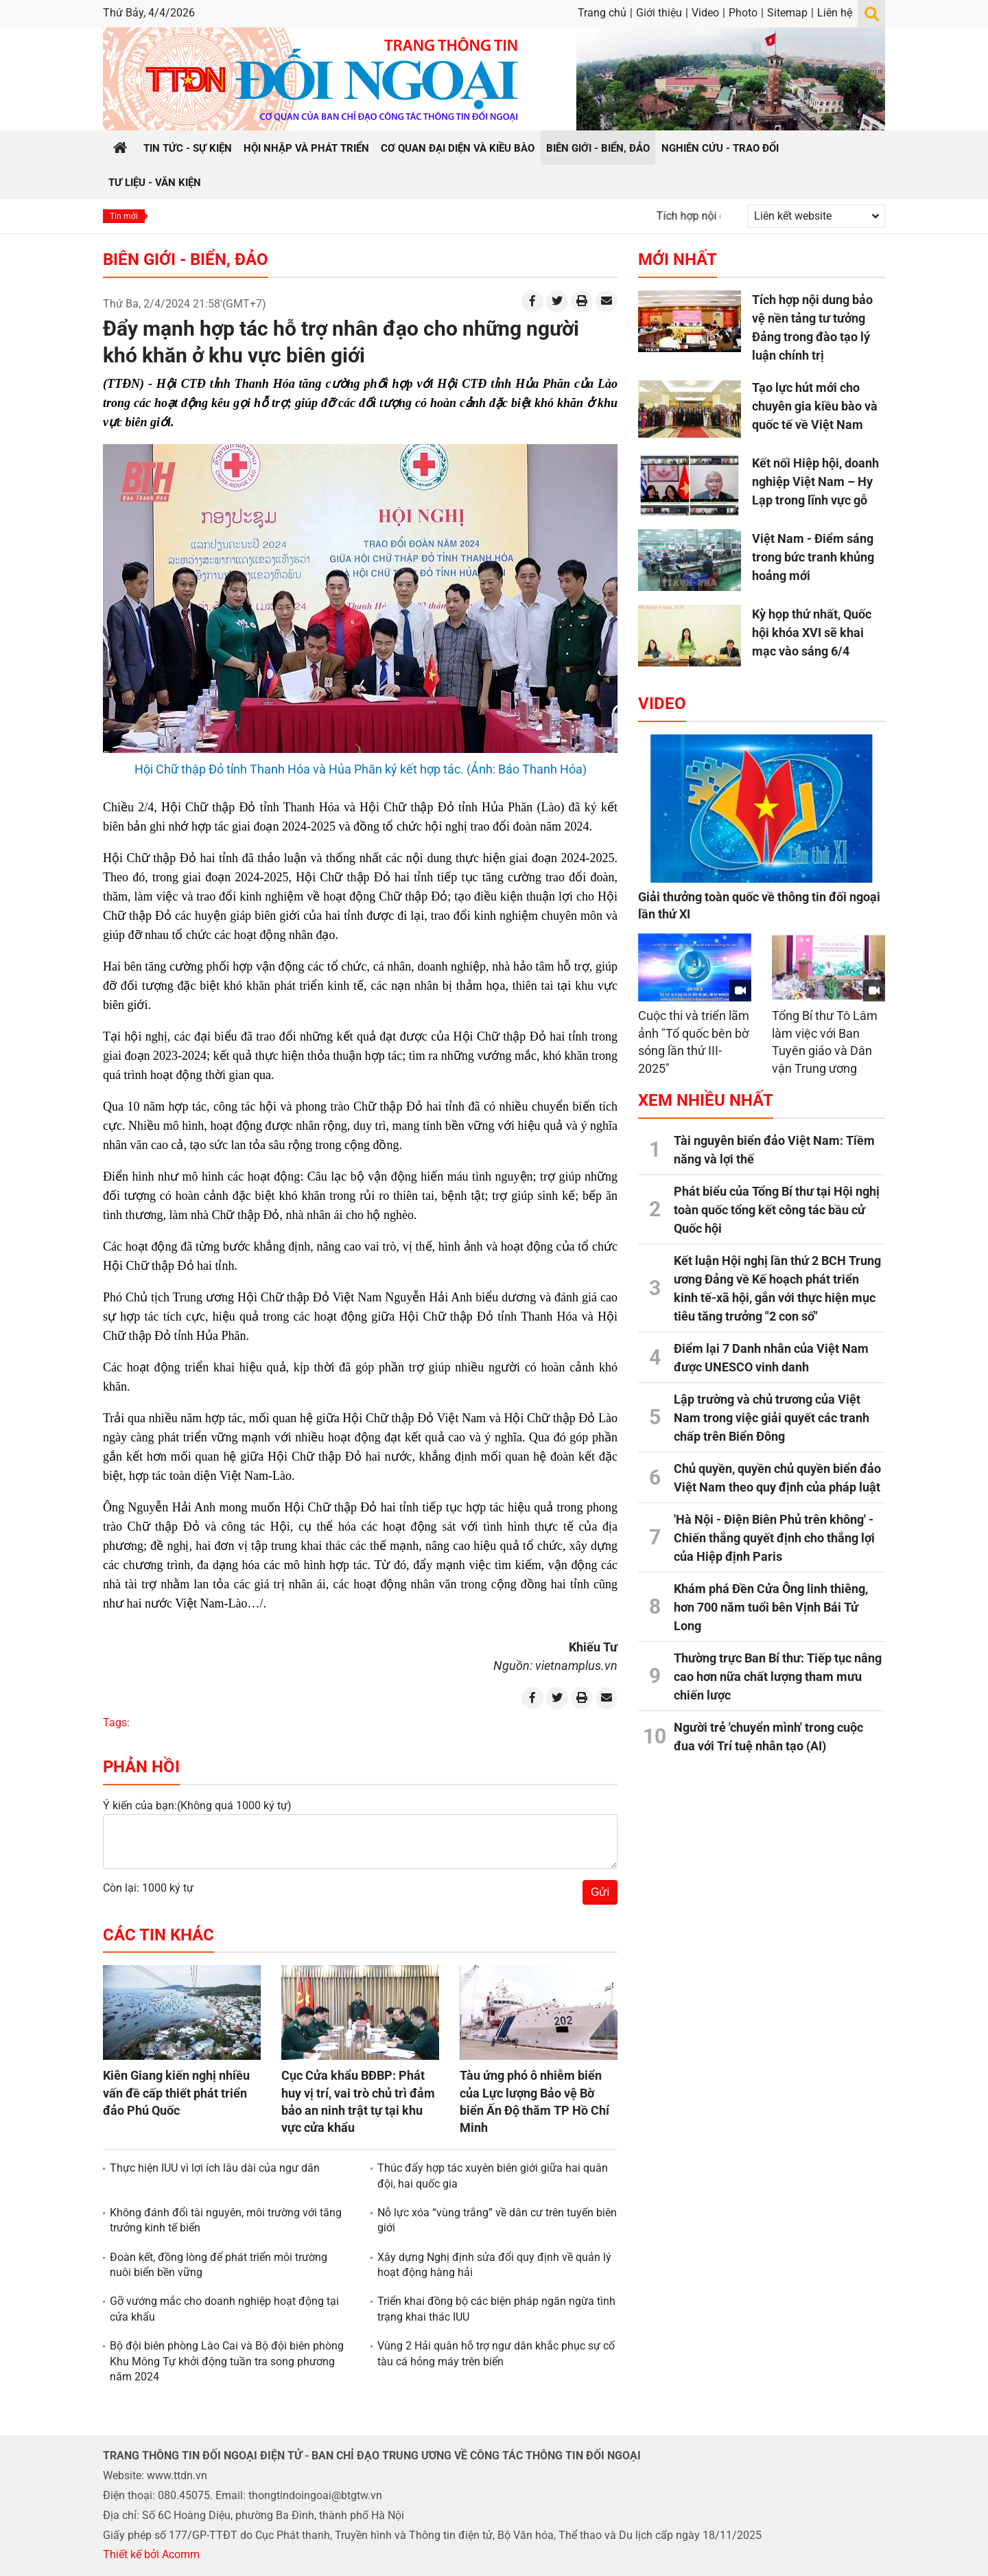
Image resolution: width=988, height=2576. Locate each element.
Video (705, 12)
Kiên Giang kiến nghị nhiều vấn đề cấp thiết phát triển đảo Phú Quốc (176, 2092)
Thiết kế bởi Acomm (151, 2554)
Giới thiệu (659, 12)
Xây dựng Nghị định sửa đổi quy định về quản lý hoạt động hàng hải (494, 2265)
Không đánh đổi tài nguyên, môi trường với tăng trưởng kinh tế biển (226, 2220)
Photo (743, 12)
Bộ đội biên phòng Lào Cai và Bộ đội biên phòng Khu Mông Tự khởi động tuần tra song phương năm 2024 (227, 2361)
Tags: (116, 1722)
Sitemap (787, 12)
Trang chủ (602, 12)
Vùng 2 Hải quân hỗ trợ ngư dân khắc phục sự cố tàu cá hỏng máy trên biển (496, 2353)
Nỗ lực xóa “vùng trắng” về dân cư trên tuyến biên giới (497, 2220)
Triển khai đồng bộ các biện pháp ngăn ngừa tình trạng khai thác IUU (496, 2309)
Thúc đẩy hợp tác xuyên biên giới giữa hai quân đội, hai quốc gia (492, 2175)
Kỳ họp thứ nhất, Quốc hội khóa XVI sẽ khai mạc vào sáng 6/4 (811, 632)
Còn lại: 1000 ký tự (148, 1887)
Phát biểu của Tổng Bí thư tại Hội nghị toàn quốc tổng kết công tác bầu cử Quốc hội (777, 1209)
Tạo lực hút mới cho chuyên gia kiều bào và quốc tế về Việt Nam (815, 406)
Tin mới (124, 216)
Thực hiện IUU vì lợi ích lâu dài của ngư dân (215, 2167)
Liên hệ (834, 12)
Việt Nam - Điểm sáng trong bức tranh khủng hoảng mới (813, 557)
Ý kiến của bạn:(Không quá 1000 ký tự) (197, 1805)
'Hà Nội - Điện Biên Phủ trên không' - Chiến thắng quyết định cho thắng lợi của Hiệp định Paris (774, 1538)
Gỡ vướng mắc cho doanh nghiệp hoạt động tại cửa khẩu (224, 2309)
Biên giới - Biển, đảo (185, 259)
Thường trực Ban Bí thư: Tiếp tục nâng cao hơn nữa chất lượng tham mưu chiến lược (778, 1676)
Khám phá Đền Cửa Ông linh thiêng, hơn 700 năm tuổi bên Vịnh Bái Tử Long (771, 1607)
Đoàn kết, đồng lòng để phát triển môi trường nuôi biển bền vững (218, 2265)
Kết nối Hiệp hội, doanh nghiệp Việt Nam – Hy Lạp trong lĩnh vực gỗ (815, 481)
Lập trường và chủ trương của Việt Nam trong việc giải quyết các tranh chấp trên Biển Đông (771, 1417)
